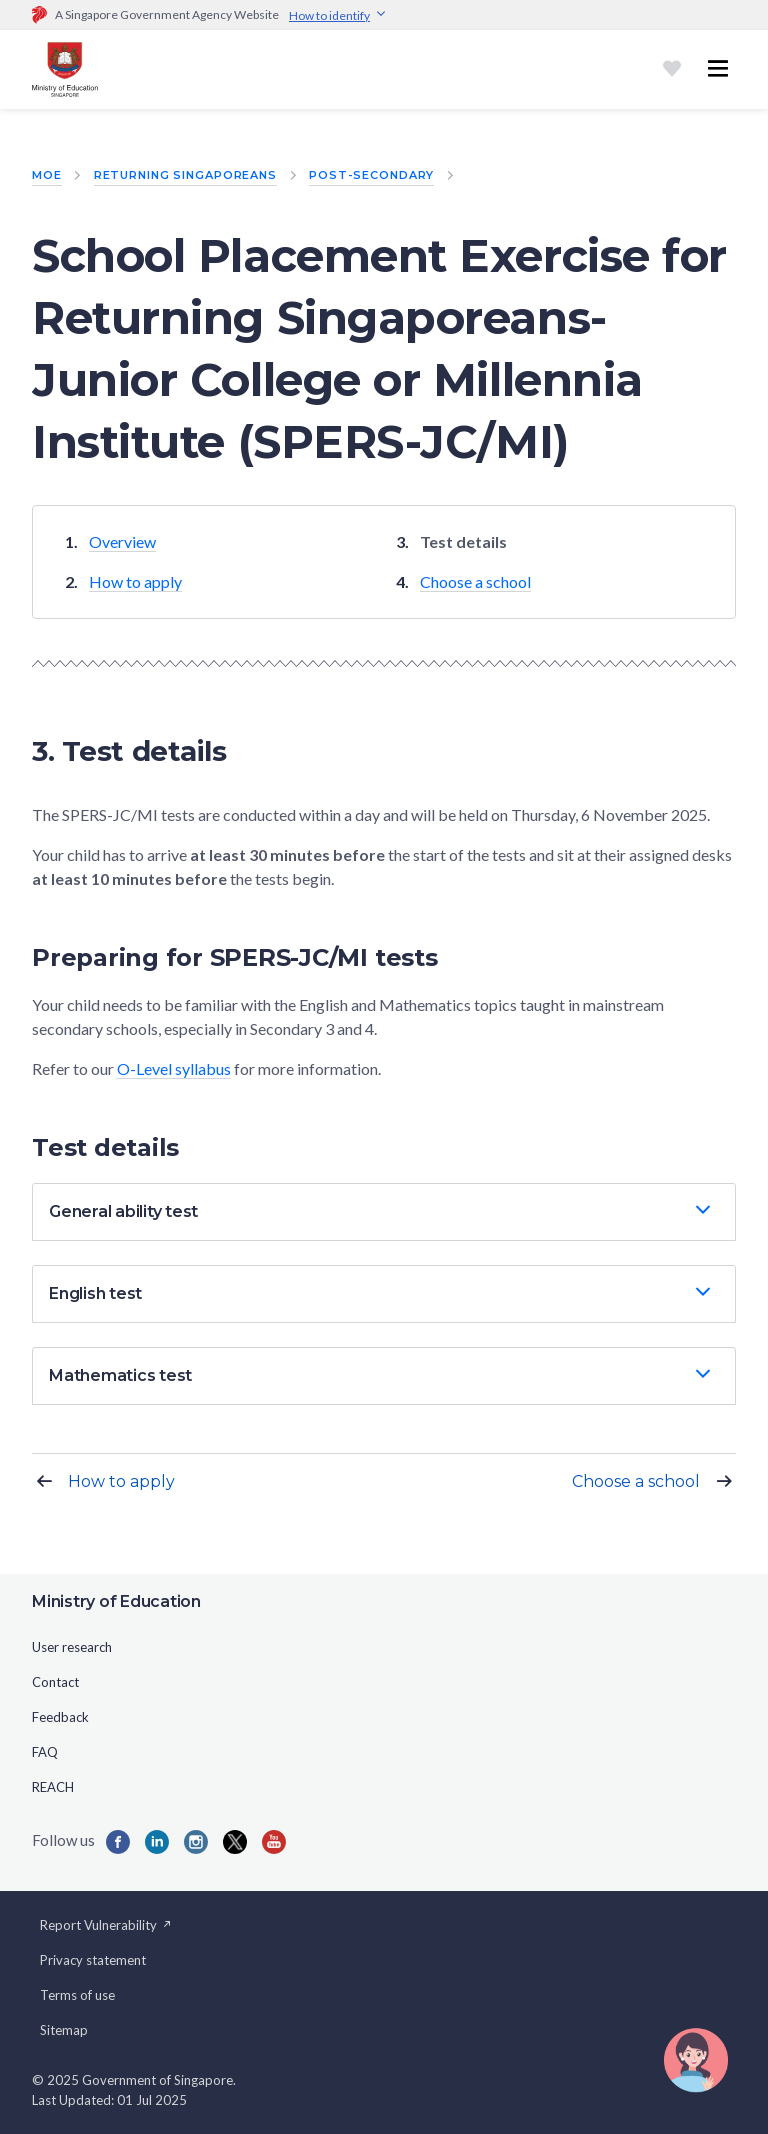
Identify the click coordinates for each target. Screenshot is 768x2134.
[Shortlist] (672, 69)
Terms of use (77, 1995)
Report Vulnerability (106, 1925)
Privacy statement (93, 1960)
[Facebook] (118, 1842)
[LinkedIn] (157, 1842)
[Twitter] (235, 1842)
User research (72, 1647)
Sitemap (64, 2030)
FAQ (45, 1752)
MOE (47, 175)
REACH (53, 1787)
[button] (384, 1212)
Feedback (60, 1717)
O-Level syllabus (174, 1068)
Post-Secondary (371, 175)
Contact (55, 1682)
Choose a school (475, 581)
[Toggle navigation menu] (718, 69)
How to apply (135, 581)
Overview (122, 541)
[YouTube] (274, 1842)
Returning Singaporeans (185, 175)
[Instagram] (196, 1842)
